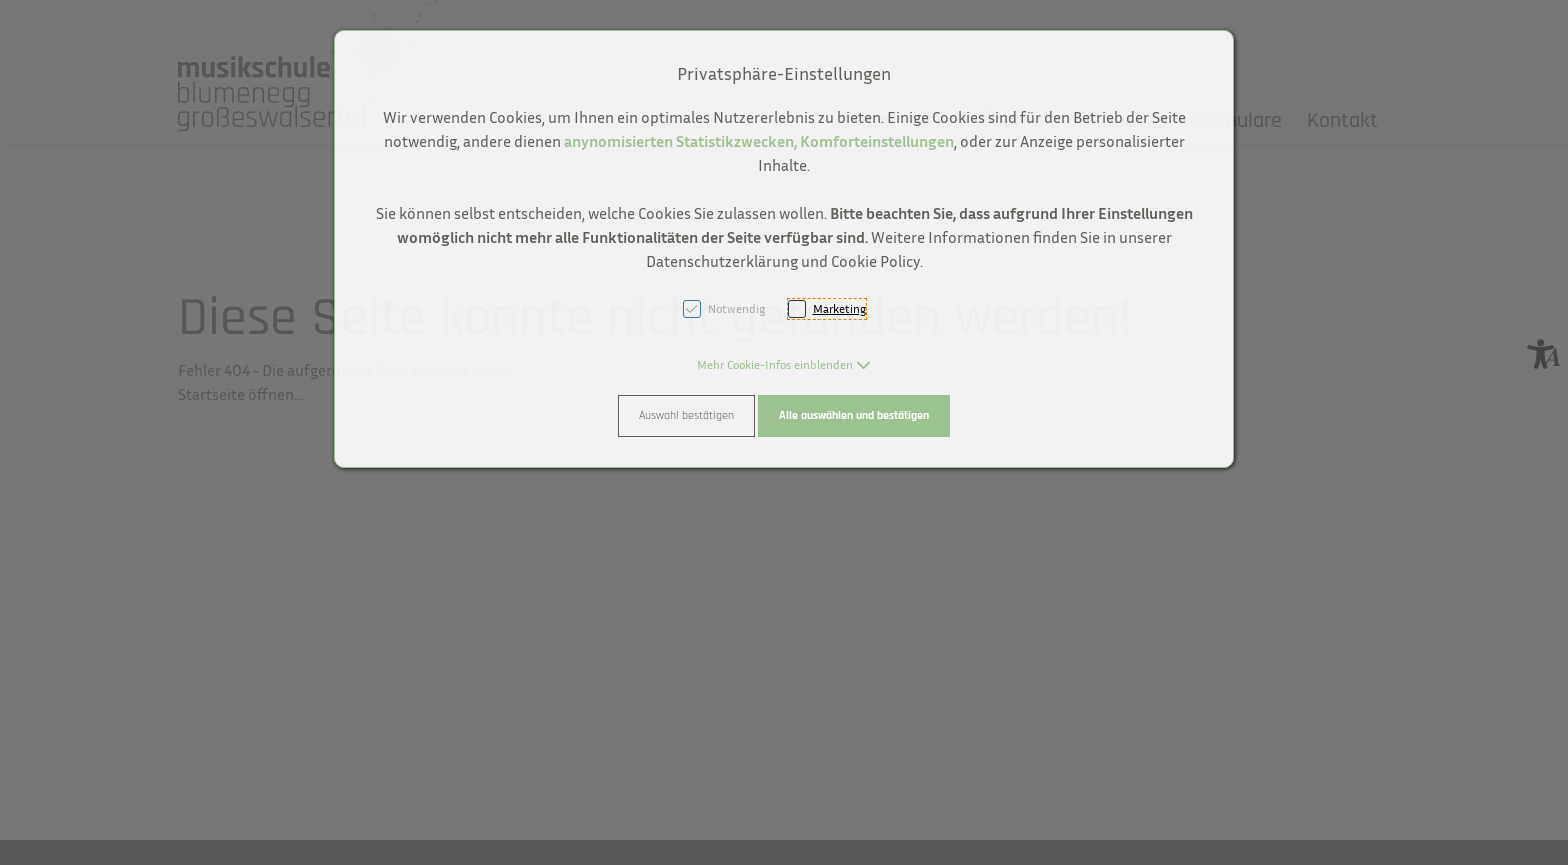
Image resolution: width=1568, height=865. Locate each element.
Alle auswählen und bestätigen (854, 415)
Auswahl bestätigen (686, 415)
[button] (784, 364)
